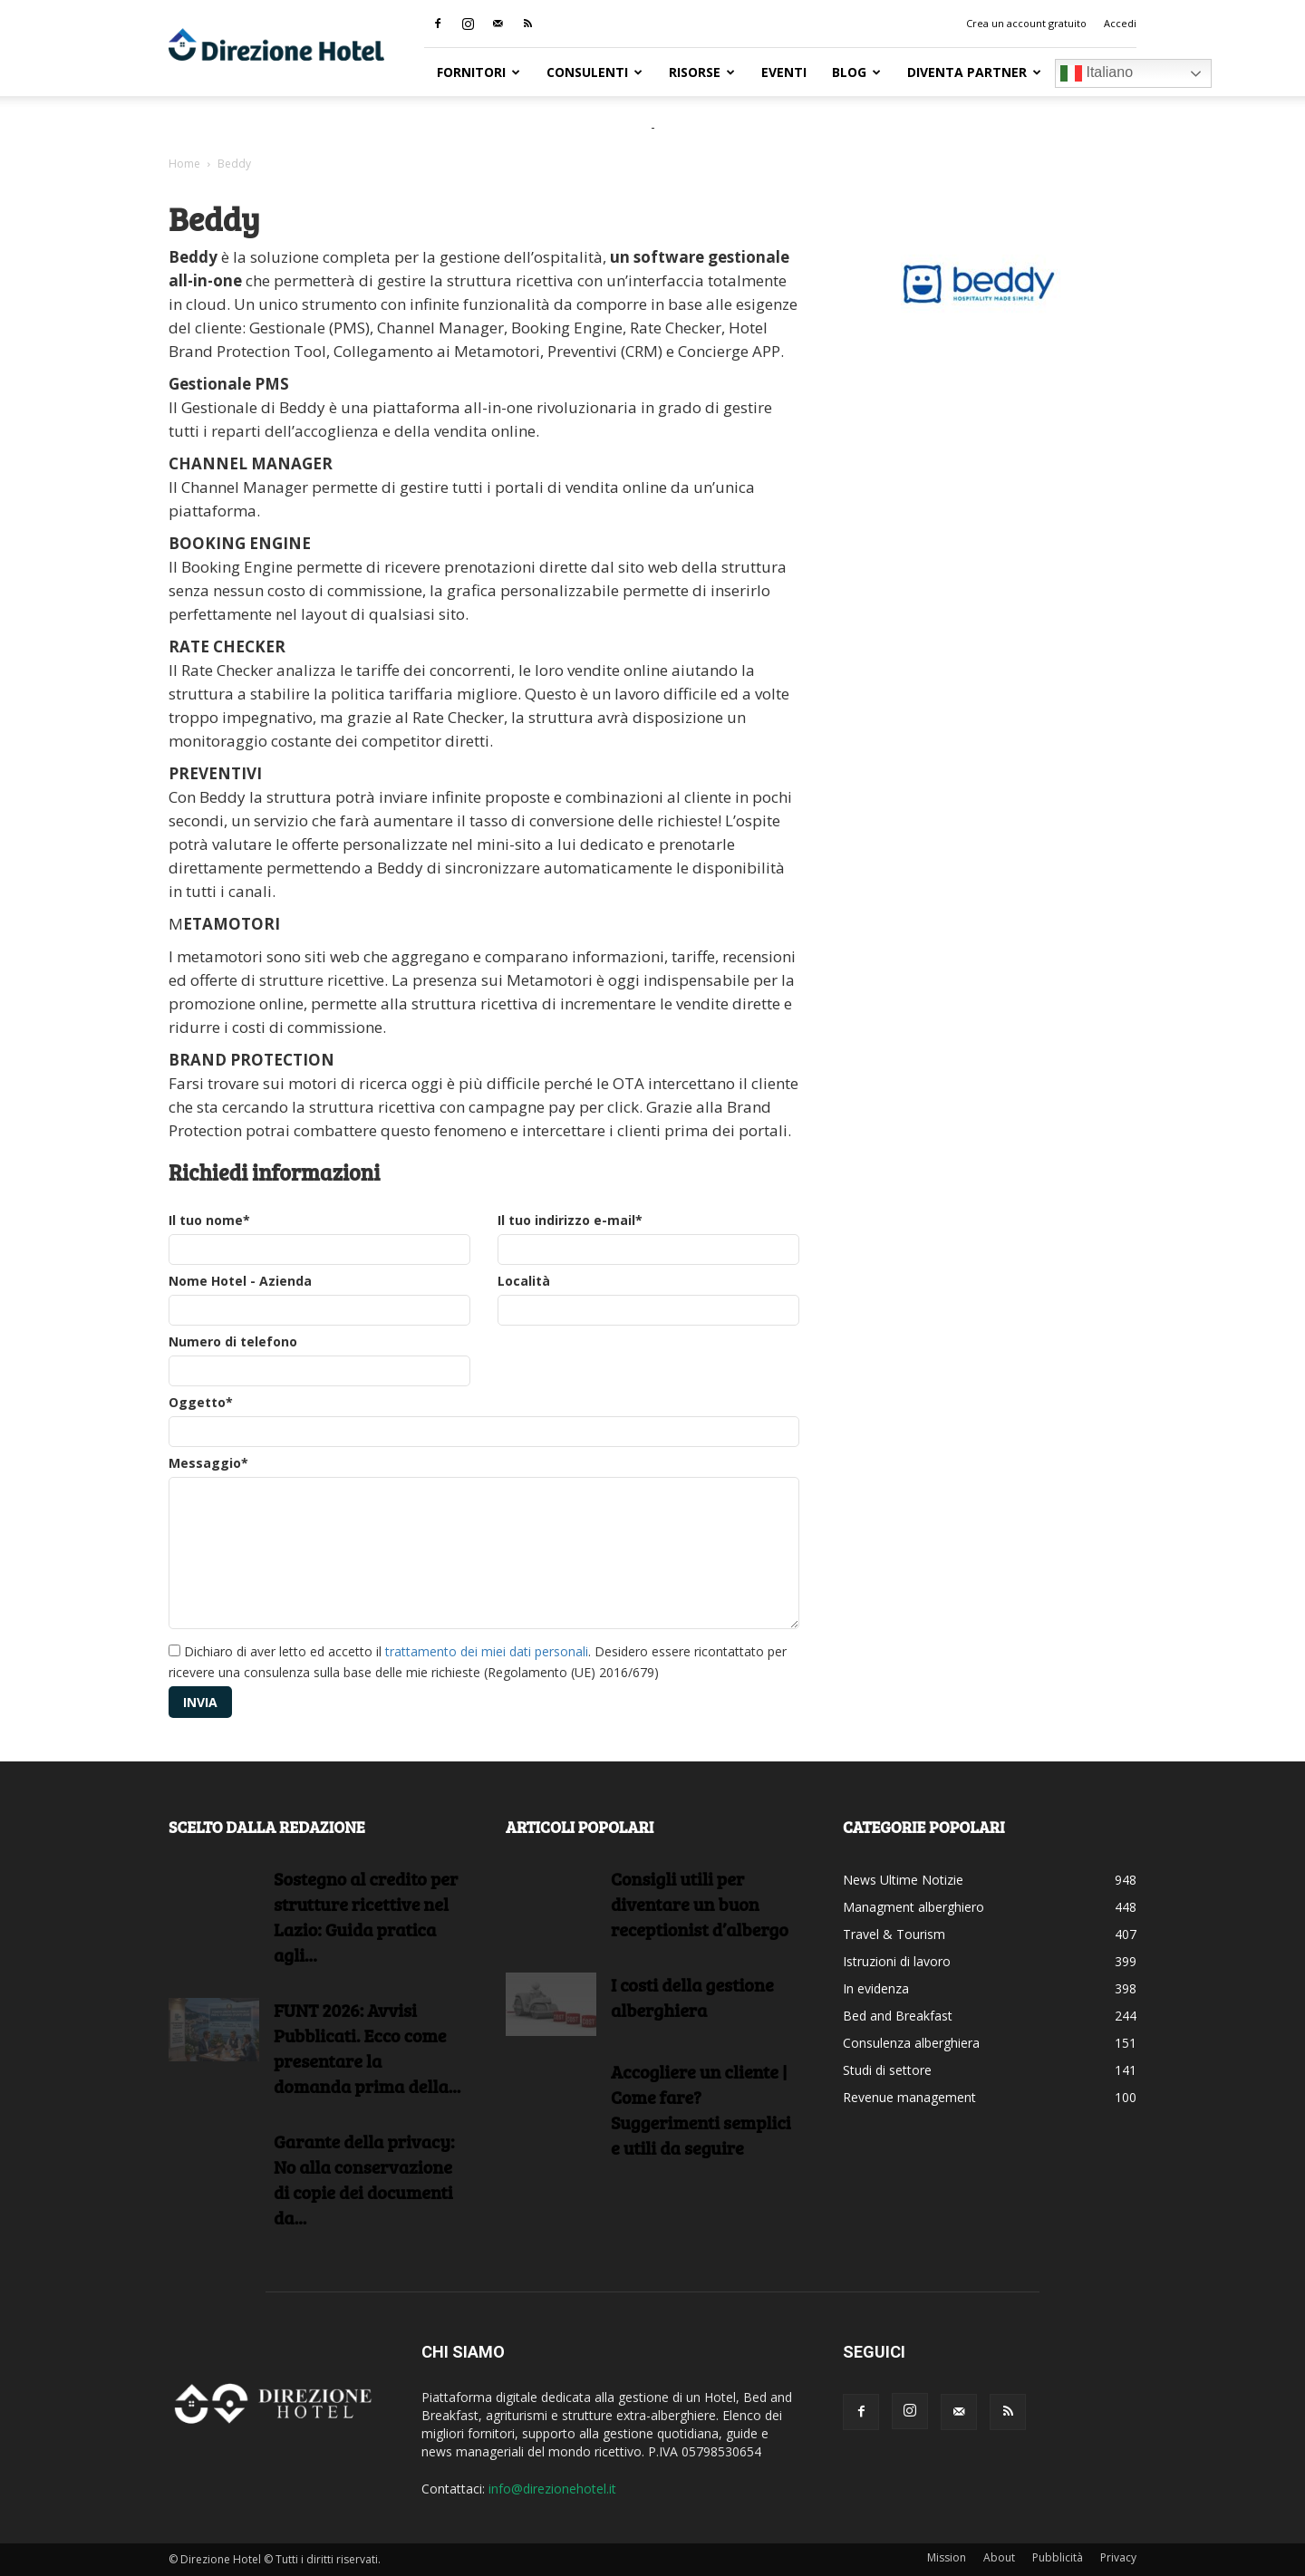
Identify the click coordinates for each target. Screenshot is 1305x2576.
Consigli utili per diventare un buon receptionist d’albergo (699, 1904)
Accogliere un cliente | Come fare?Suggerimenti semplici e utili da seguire (701, 2109)
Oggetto (201, 1402)
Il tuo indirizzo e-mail (570, 1220)
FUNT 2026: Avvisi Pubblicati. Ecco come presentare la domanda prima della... (367, 2047)
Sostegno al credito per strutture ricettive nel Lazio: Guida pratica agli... (366, 1916)
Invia (200, 1702)
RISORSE (702, 72)
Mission (946, 2557)
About (999, 2557)
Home (184, 163)
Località (524, 1280)
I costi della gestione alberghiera (692, 1997)
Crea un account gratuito (1026, 23)
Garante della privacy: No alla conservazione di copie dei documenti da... (364, 2179)
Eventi (784, 72)
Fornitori (478, 72)
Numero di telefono (233, 1341)
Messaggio (208, 1462)
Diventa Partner (974, 72)
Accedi (1120, 23)
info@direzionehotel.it (552, 2488)
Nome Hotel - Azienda (240, 1280)
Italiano (1096, 73)
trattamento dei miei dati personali (486, 1651)
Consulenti (594, 72)
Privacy (1118, 2557)
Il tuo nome (209, 1220)
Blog (856, 72)
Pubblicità (1057, 2557)
